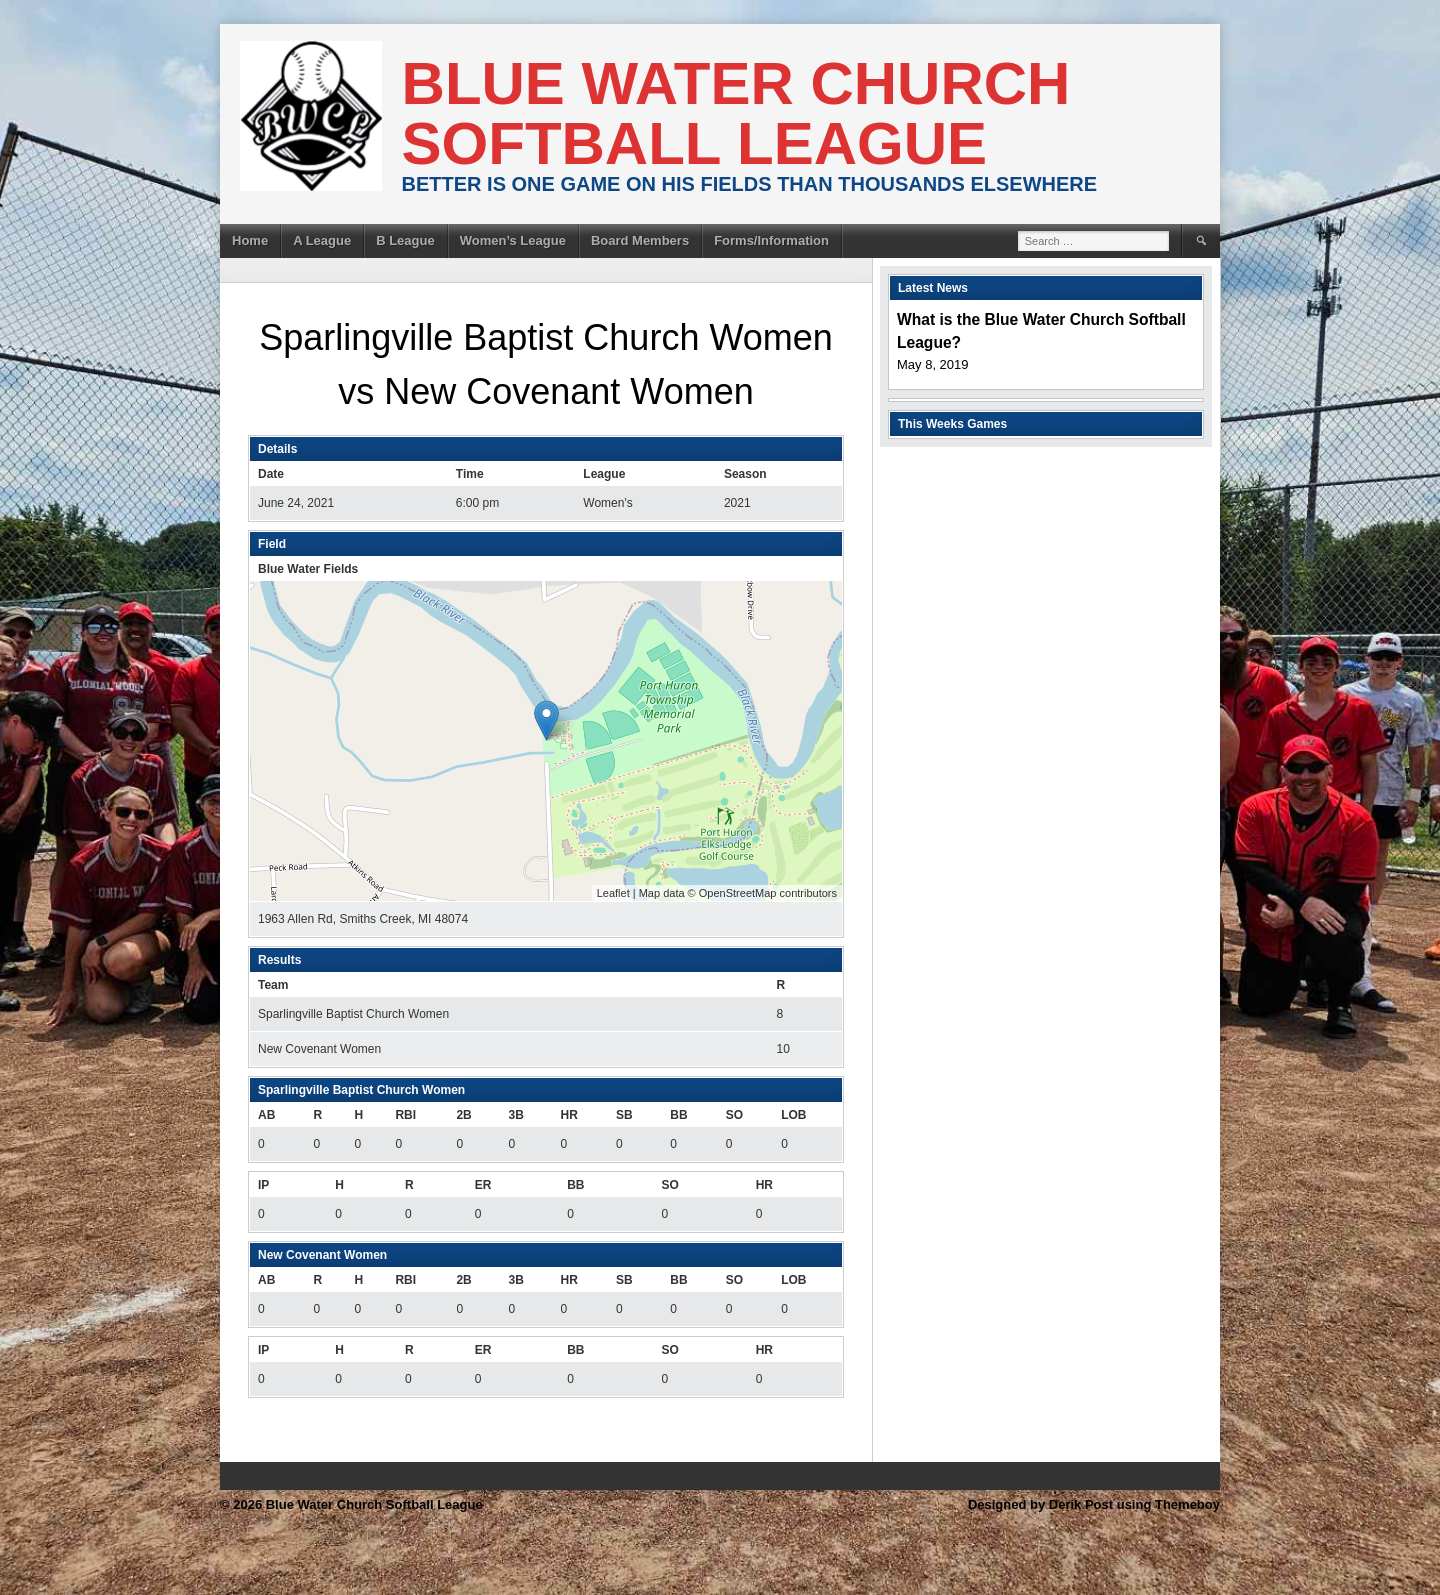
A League (322, 240)
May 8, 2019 (933, 364)
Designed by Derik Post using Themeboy (1094, 1504)
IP (263, 1185)
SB (624, 1115)
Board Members (640, 240)
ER (483, 1185)
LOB (793, 1115)
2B (463, 1115)
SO (734, 1115)
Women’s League (513, 240)
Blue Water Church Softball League (736, 113)
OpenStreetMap (738, 893)
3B (515, 1115)
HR (569, 1115)
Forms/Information (771, 240)
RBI (405, 1115)
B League (405, 240)
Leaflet (613, 893)
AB (266, 1115)
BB (678, 1115)
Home (250, 240)
